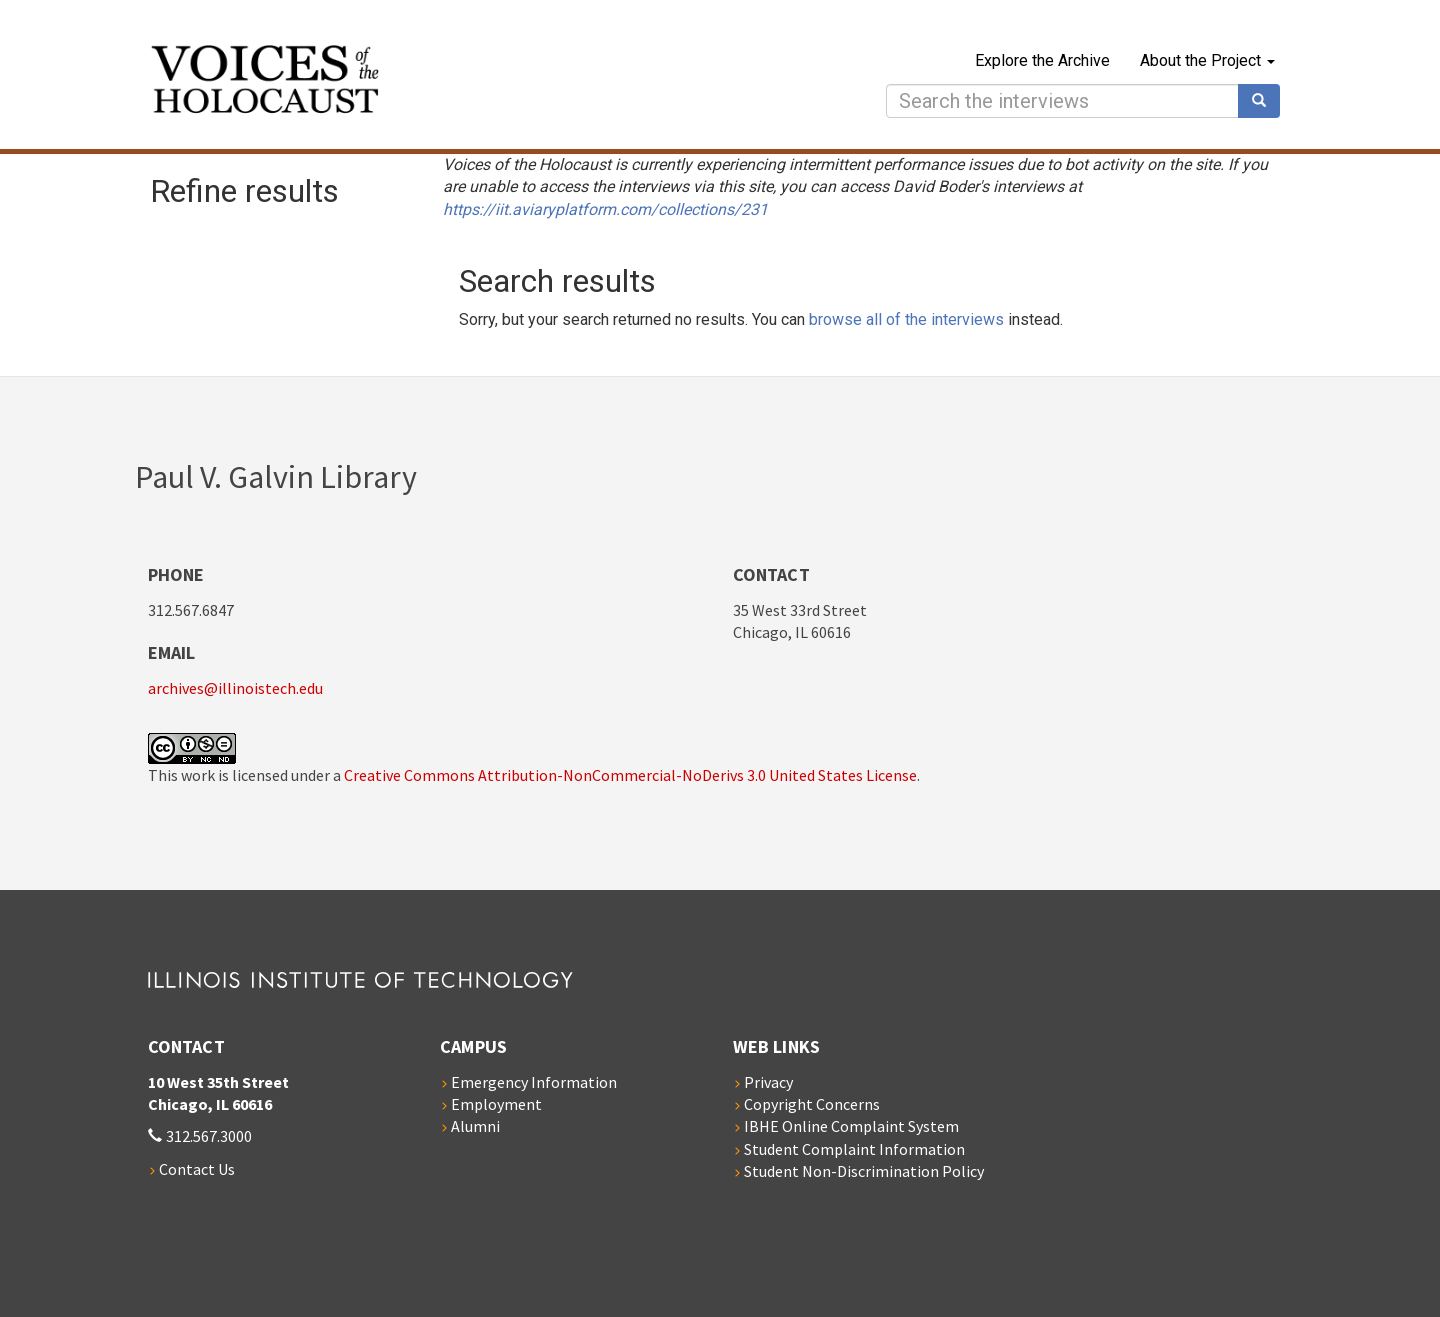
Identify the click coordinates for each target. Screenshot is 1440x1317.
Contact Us (197, 1169)
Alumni (475, 1126)
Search (1266, 101)
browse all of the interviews (906, 319)
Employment (496, 1104)
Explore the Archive (1042, 60)
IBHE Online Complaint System (851, 1126)
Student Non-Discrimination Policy (864, 1171)
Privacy (768, 1082)
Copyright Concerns (812, 1104)
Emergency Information (534, 1082)
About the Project (1207, 60)
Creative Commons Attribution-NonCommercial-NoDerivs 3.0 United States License (630, 775)
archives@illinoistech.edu (235, 688)
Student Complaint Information (854, 1149)
